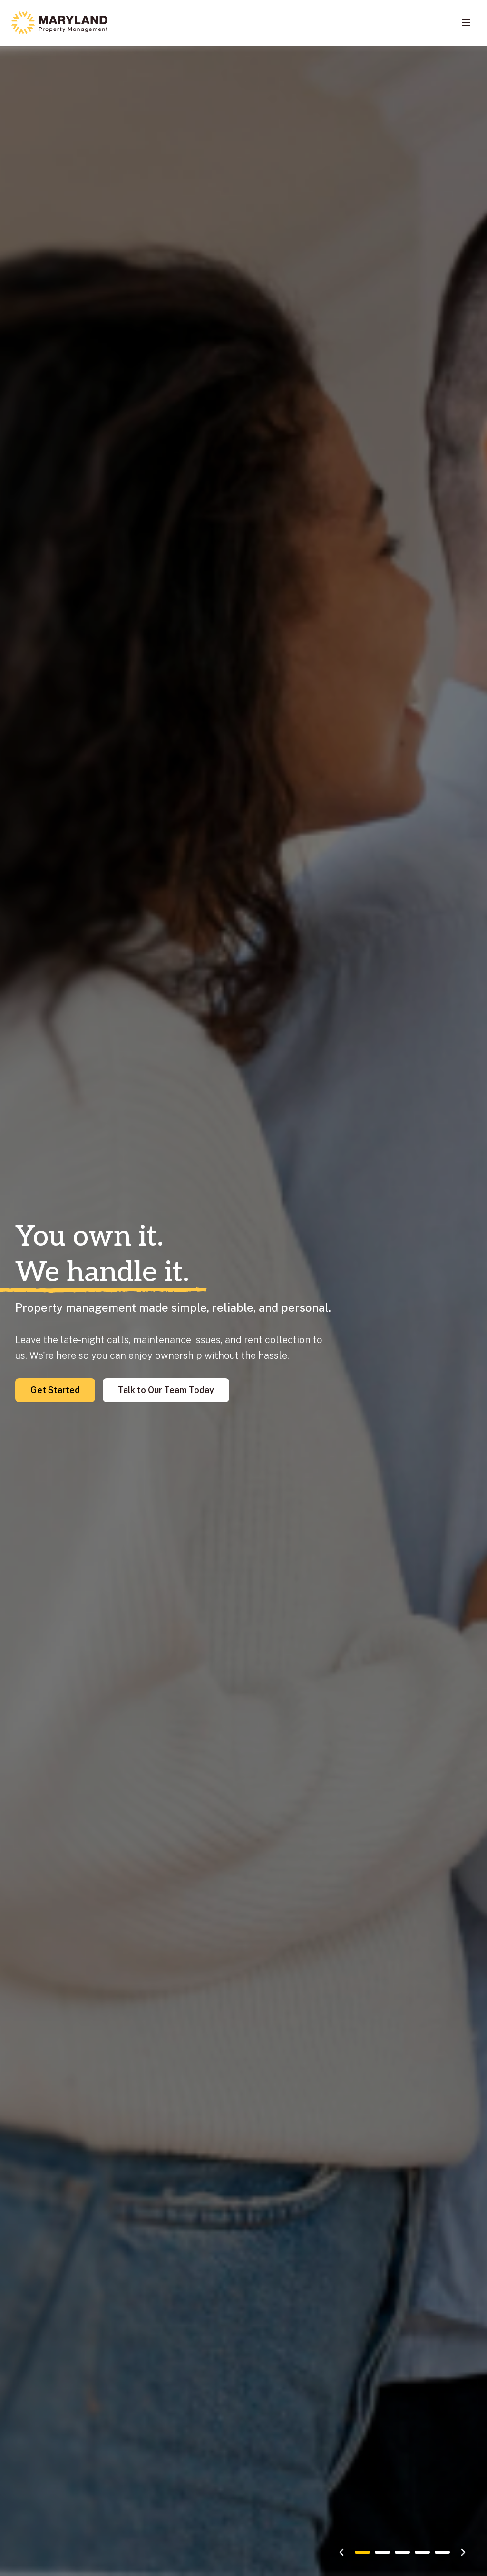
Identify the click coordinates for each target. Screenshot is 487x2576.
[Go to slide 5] (442, 2552)
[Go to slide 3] (402, 2552)
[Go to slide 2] (382, 2552)
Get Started (55, 1390)
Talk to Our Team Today (166, 1390)
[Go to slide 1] (362, 2552)
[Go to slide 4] (422, 2552)
